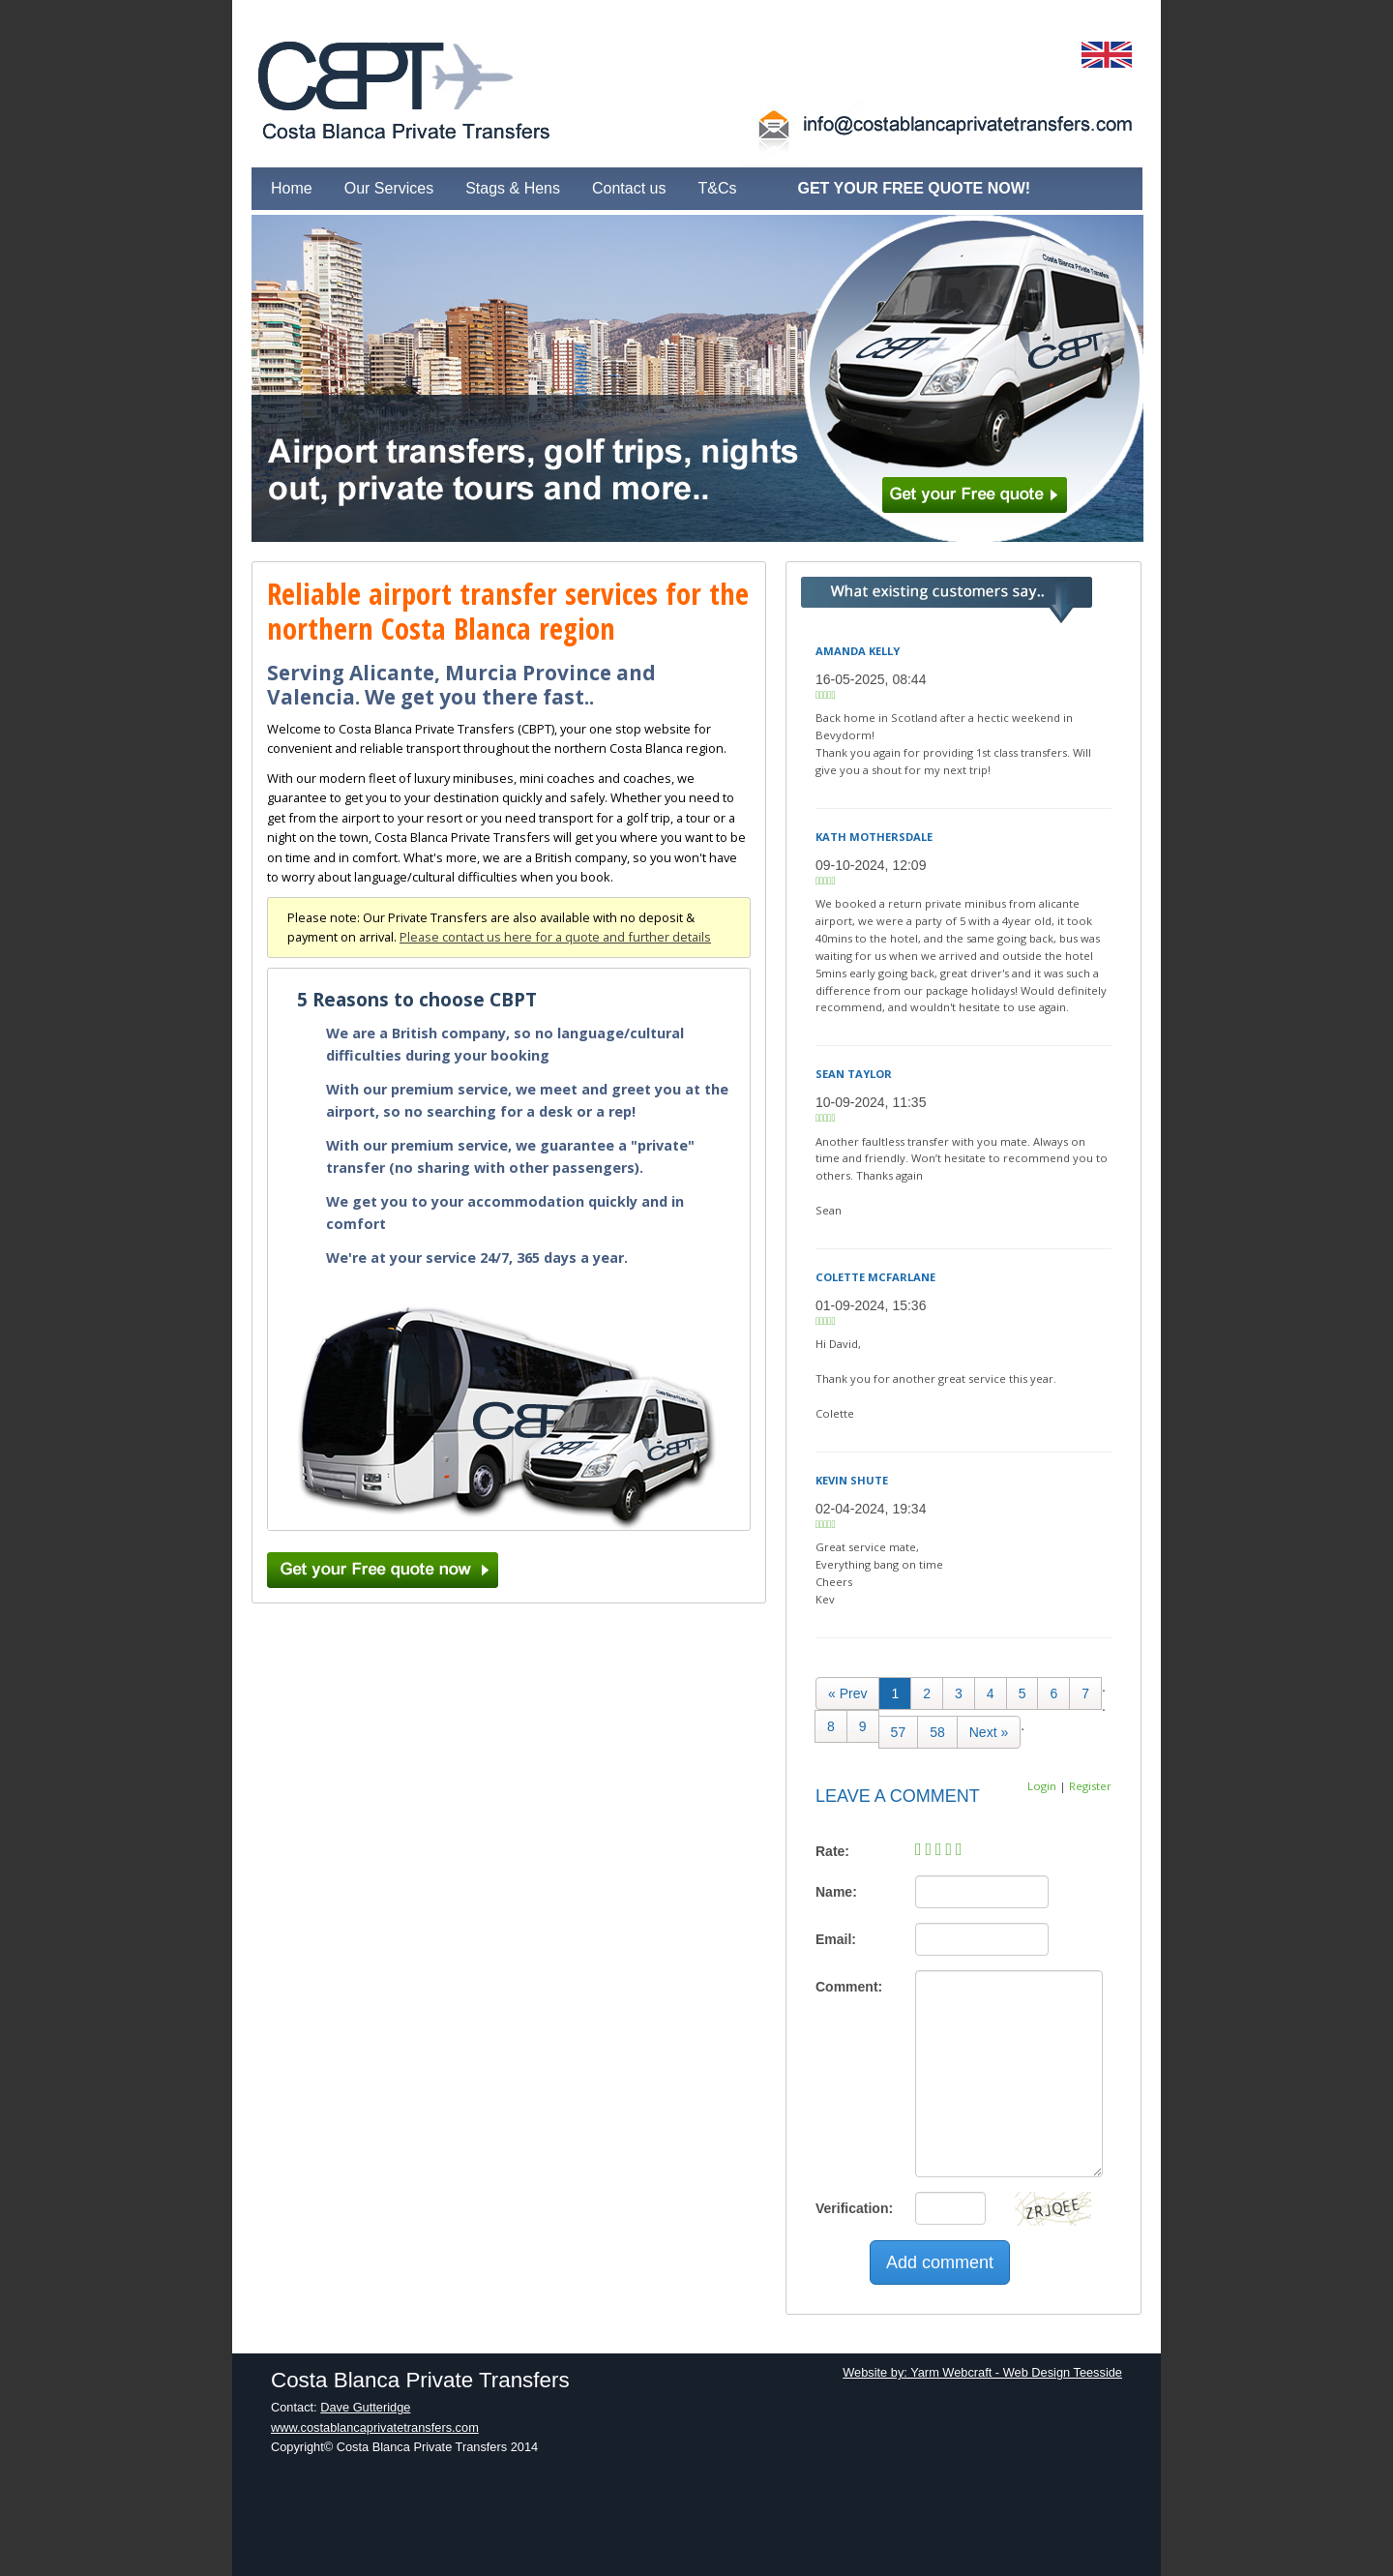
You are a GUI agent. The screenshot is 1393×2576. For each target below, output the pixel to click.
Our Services (388, 188)
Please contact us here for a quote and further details (555, 936)
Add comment (939, 2262)
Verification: (854, 2208)
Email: (835, 1939)
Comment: (848, 1986)
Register (1090, 1786)
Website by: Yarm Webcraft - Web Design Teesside (982, 2372)
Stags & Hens (512, 188)
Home (291, 188)
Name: (836, 1892)
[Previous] (847, 1693)
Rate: (832, 1851)
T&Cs (716, 188)
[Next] (989, 1732)
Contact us (629, 188)
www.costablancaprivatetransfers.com (375, 2427)
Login (1041, 1786)
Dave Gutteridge (365, 2407)
